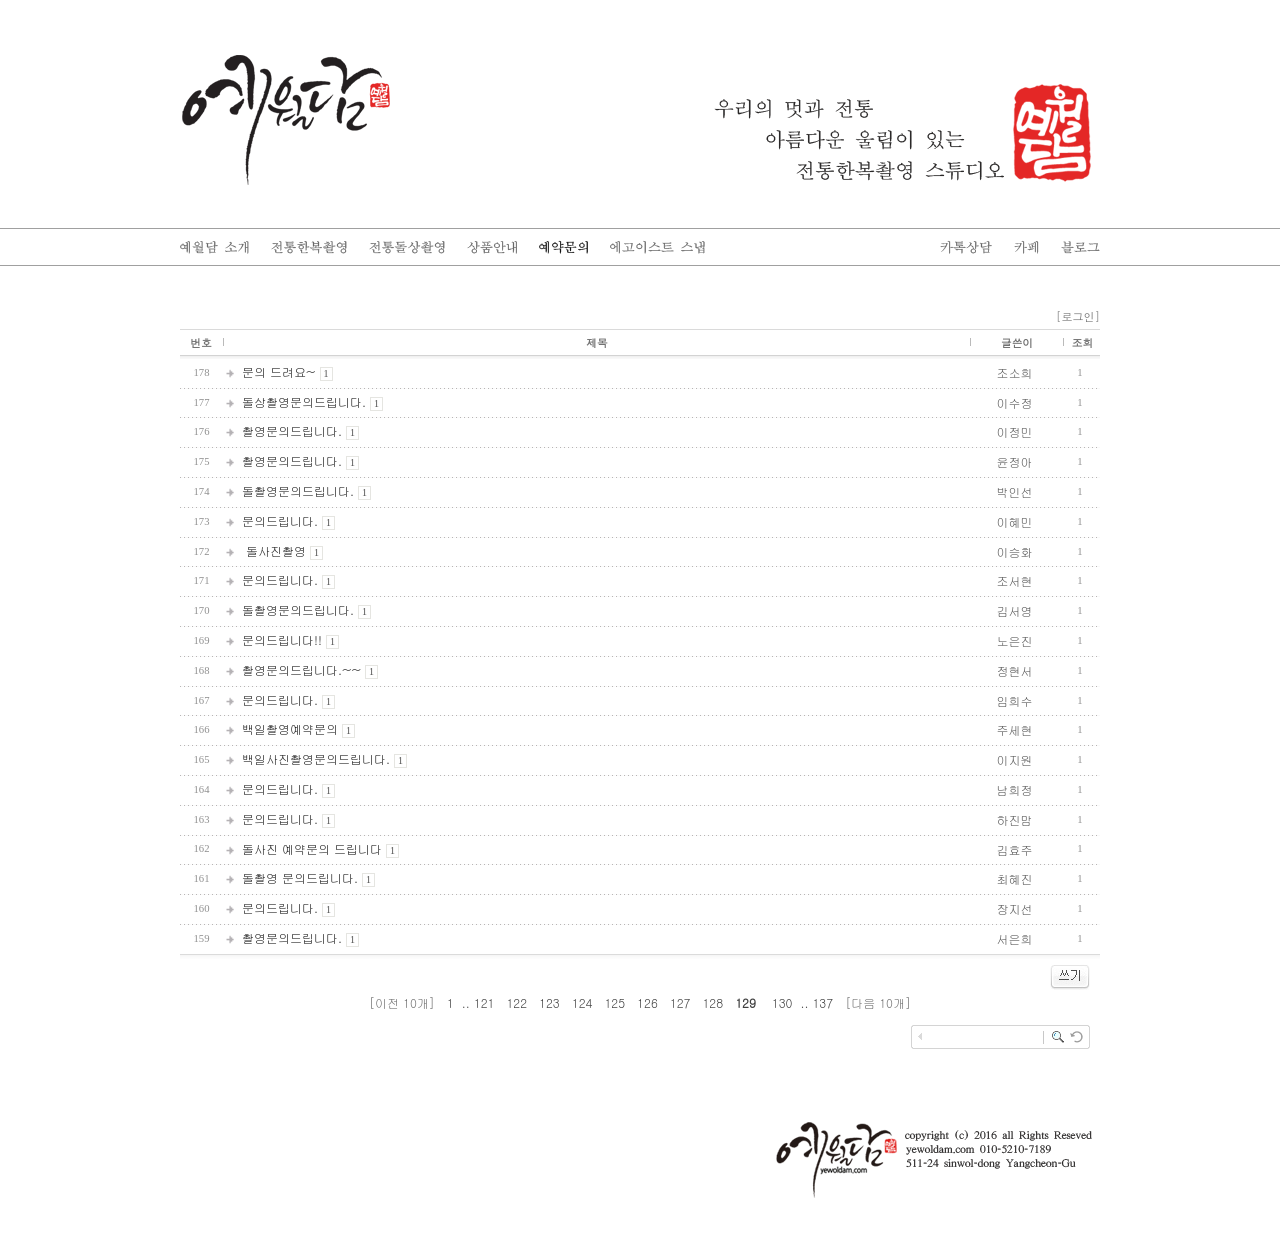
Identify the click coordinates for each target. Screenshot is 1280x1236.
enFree (1086, 1071)
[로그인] (1078, 316)
